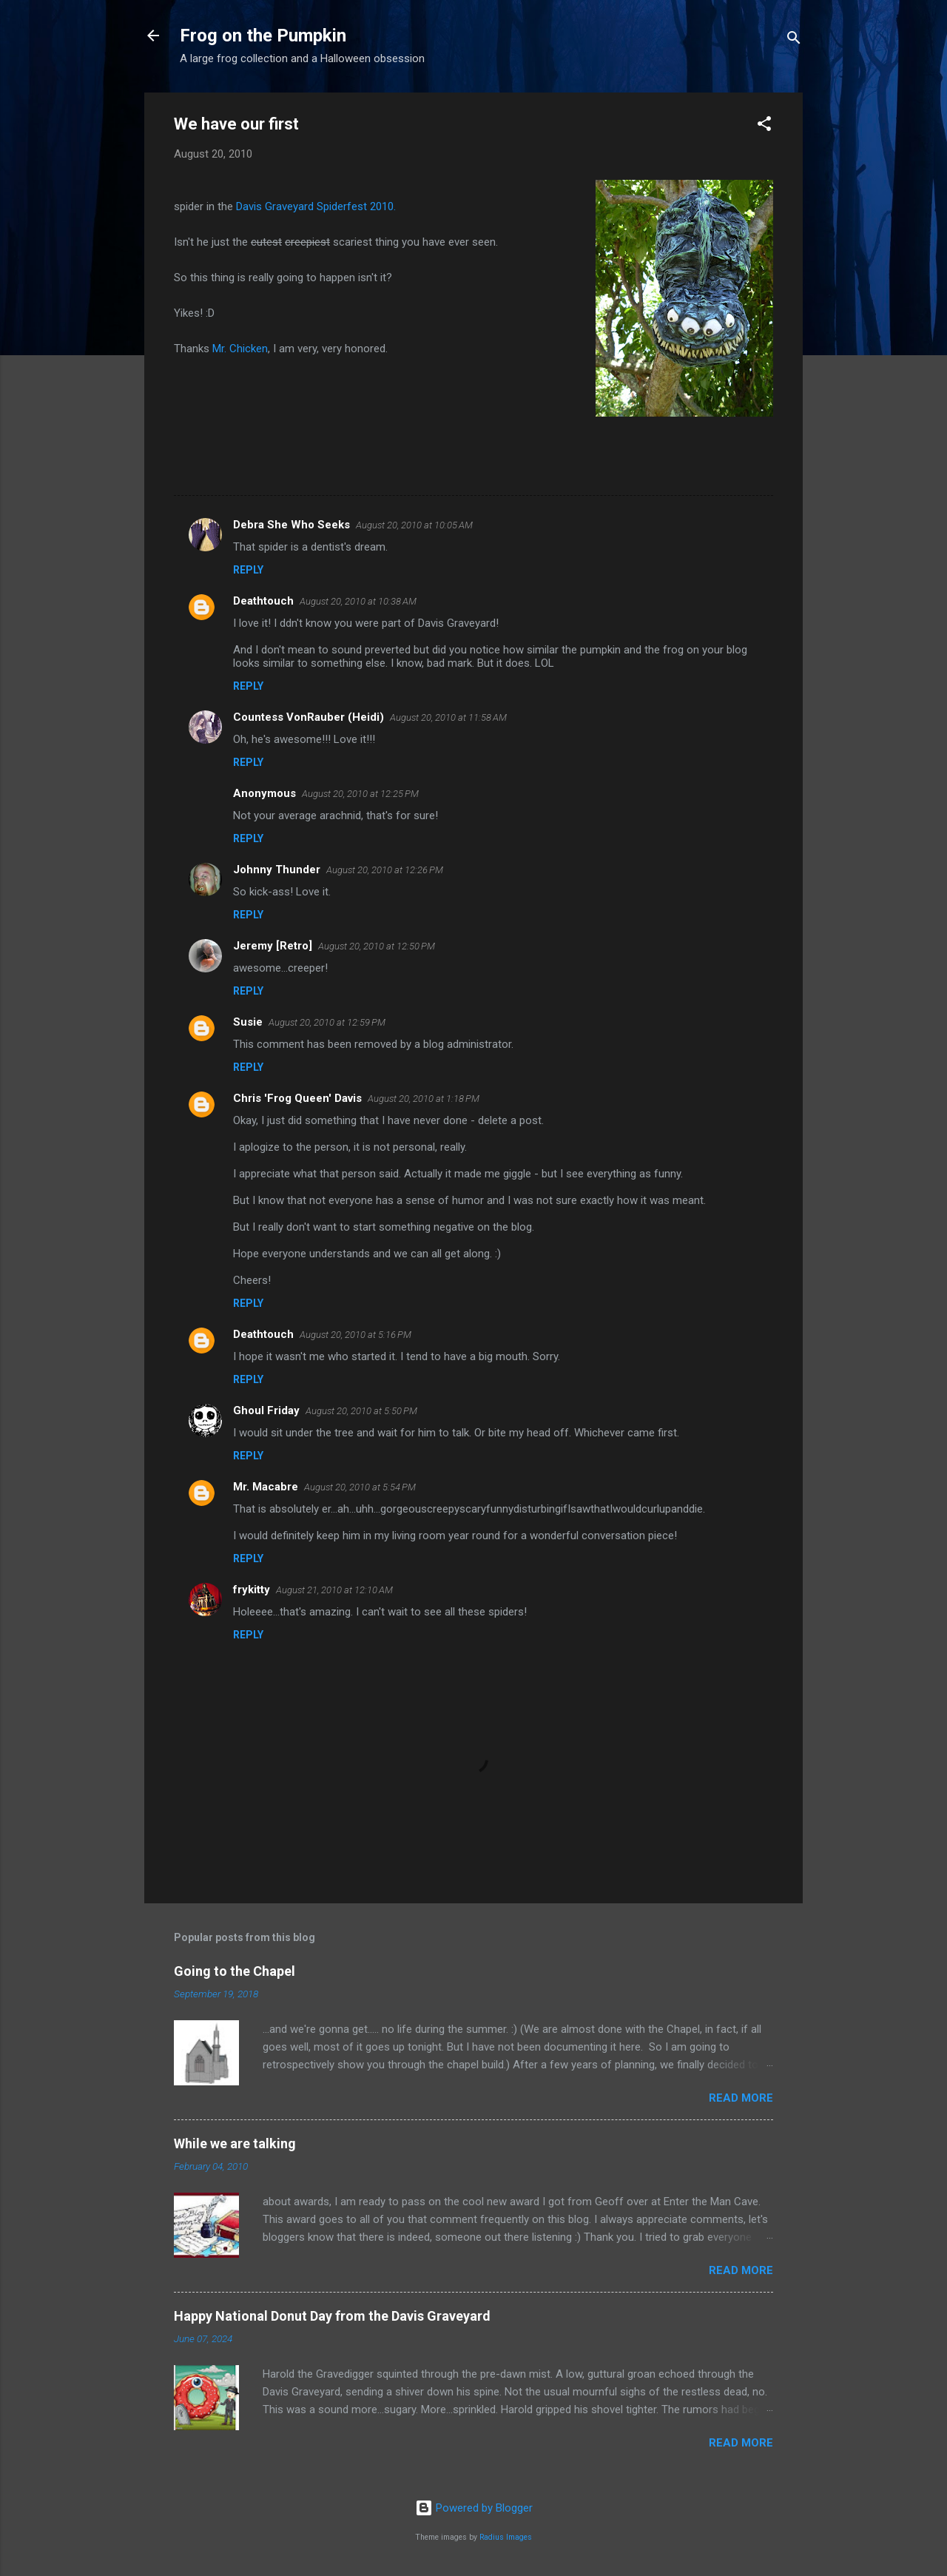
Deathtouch (263, 601)
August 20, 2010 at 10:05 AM (414, 525)
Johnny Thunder (276, 869)
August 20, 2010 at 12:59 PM (327, 1022)
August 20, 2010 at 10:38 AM (358, 601)
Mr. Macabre (265, 1486)
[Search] (794, 40)
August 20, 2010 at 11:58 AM (448, 717)
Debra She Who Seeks (291, 524)
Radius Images (505, 2537)
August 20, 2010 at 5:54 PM (360, 1487)
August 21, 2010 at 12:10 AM (334, 1589)
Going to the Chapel (234, 1971)
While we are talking (235, 2143)
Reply (248, 570)
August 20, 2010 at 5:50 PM (361, 1410)
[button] (764, 126)
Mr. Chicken (240, 348)
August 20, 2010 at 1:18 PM (423, 1098)
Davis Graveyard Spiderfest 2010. (316, 206)
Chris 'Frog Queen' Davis (297, 1098)
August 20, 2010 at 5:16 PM (355, 1334)
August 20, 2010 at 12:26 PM (384, 869)
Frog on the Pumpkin (263, 35)
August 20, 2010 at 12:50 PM (376, 946)
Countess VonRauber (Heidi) (308, 717)
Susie (248, 1022)
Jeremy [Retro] (272, 945)
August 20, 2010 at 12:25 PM (360, 793)
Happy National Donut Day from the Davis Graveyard (332, 2316)
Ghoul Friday (266, 1410)
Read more (741, 2098)
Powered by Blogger (474, 2508)
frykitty (251, 1589)
